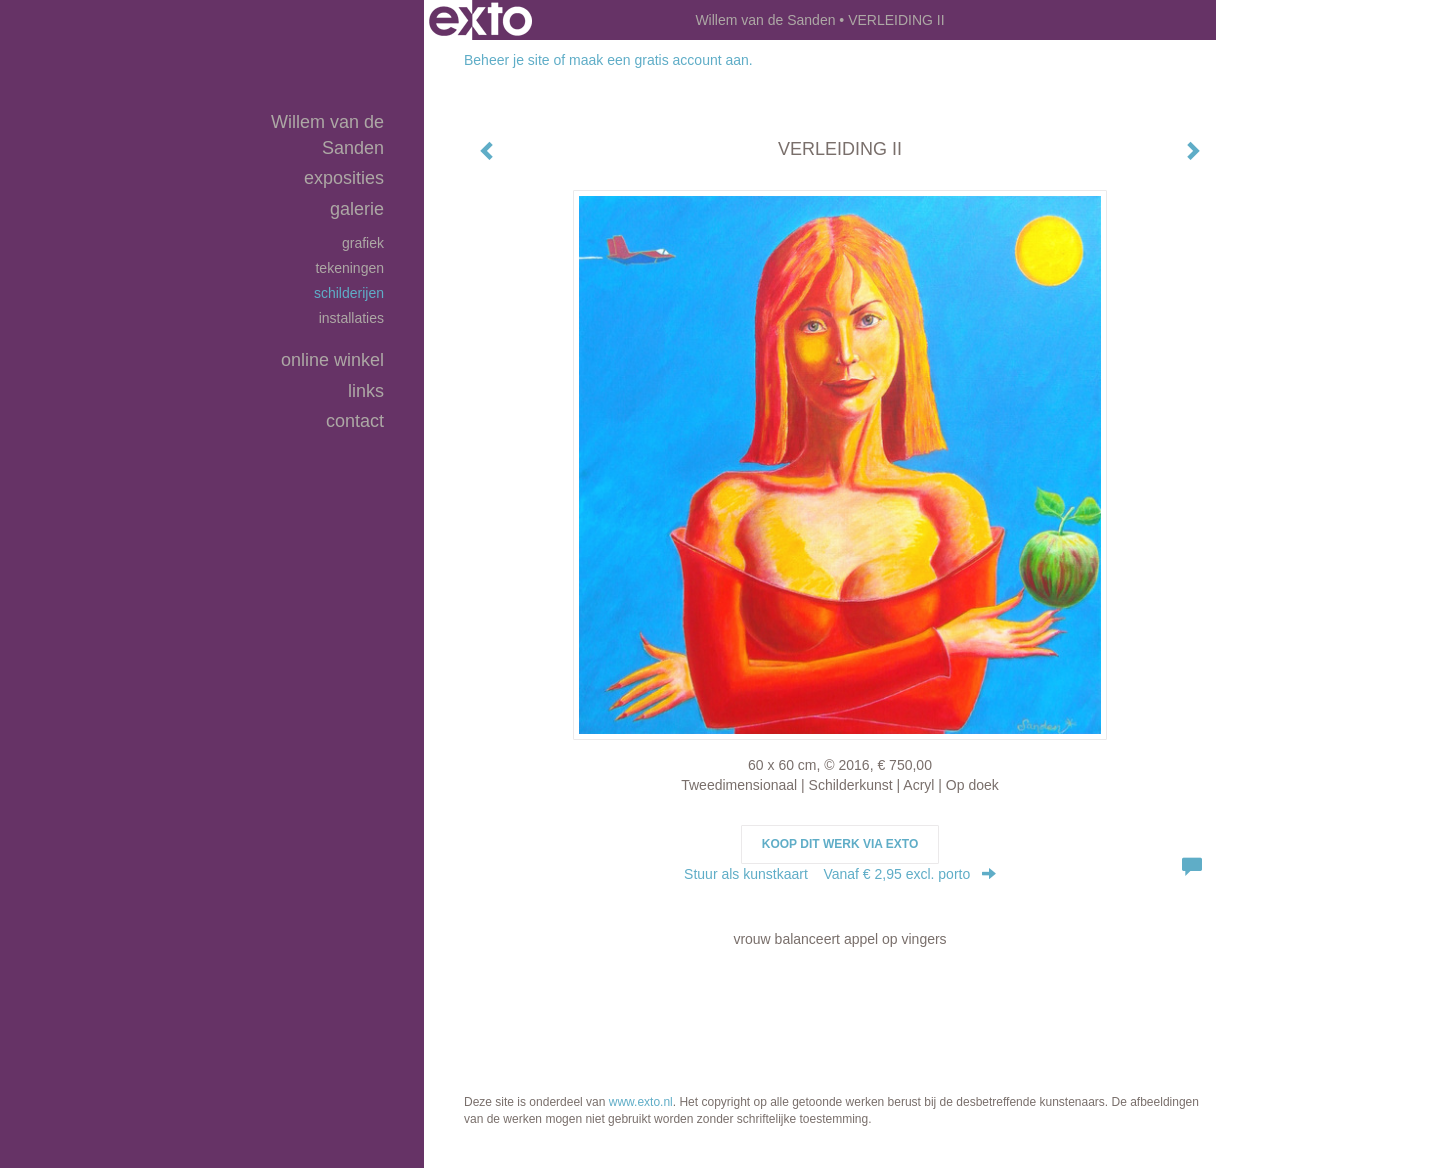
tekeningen (349, 268)
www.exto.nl (641, 1102)
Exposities (344, 178)
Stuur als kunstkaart (840, 874)
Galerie (357, 209)
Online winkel (332, 360)
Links (366, 391)
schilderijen (349, 293)
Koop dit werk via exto (840, 844)
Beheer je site (507, 60)
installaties (351, 318)
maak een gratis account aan (659, 60)
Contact (355, 421)
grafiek (363, 243)
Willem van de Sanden (765, 20)
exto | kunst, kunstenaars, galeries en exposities (480, 20)
